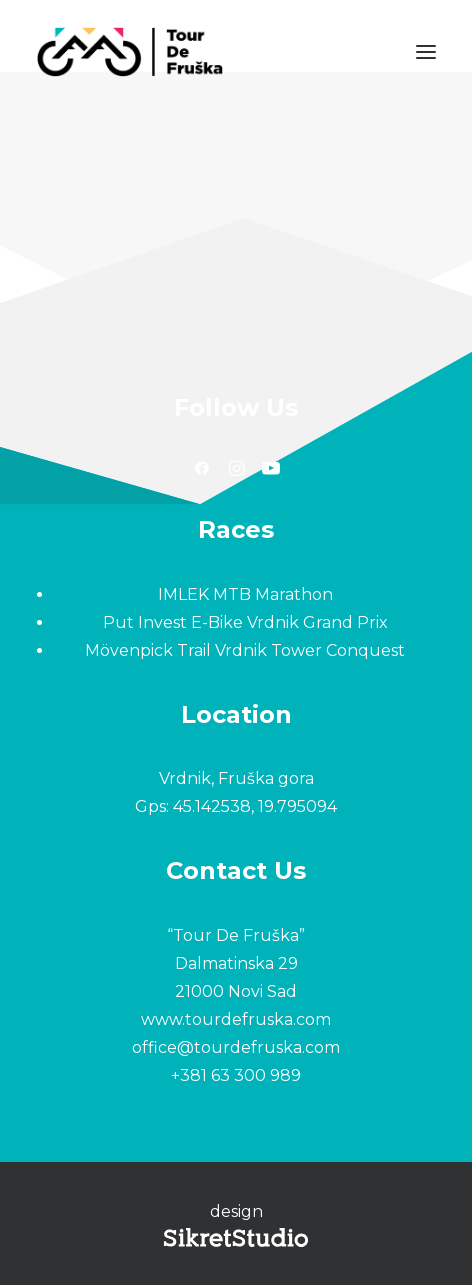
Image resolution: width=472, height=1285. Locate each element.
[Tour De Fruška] (129, 52)
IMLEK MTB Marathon (245, 594)
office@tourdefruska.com (236, 1047)
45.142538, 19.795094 (255, 806)
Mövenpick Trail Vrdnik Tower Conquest (245, 650)
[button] (426, 52)
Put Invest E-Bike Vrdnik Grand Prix (245, 622)
